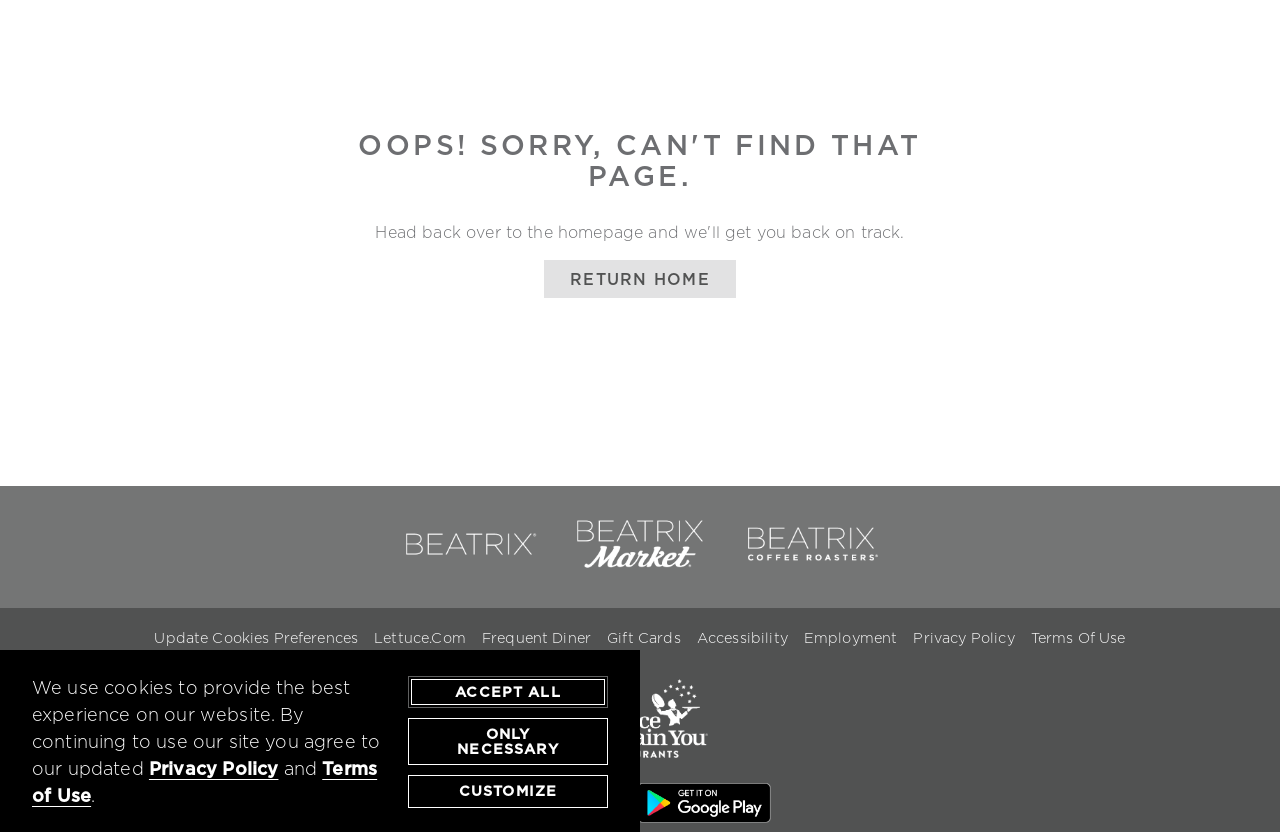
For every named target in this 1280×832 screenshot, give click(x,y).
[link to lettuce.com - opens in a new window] (640, 771)
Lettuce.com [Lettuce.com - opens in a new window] (420, 638)
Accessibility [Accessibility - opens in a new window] (742, 638)
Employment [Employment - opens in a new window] (851, 638)
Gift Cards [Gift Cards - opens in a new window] (644, 638)
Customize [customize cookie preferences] (508, 792)
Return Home (640, 279)
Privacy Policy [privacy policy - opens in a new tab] (214, 770)
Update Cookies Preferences (256, 638)
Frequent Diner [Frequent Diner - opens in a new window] (536, 638)
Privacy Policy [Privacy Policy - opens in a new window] (963, 638)
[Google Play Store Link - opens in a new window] (704, 806)
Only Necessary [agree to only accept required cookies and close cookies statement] (507, 743)
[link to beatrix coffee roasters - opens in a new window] (811, 564)
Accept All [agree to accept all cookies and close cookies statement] (508, 693)
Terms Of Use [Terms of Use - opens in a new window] (1078, 638)
